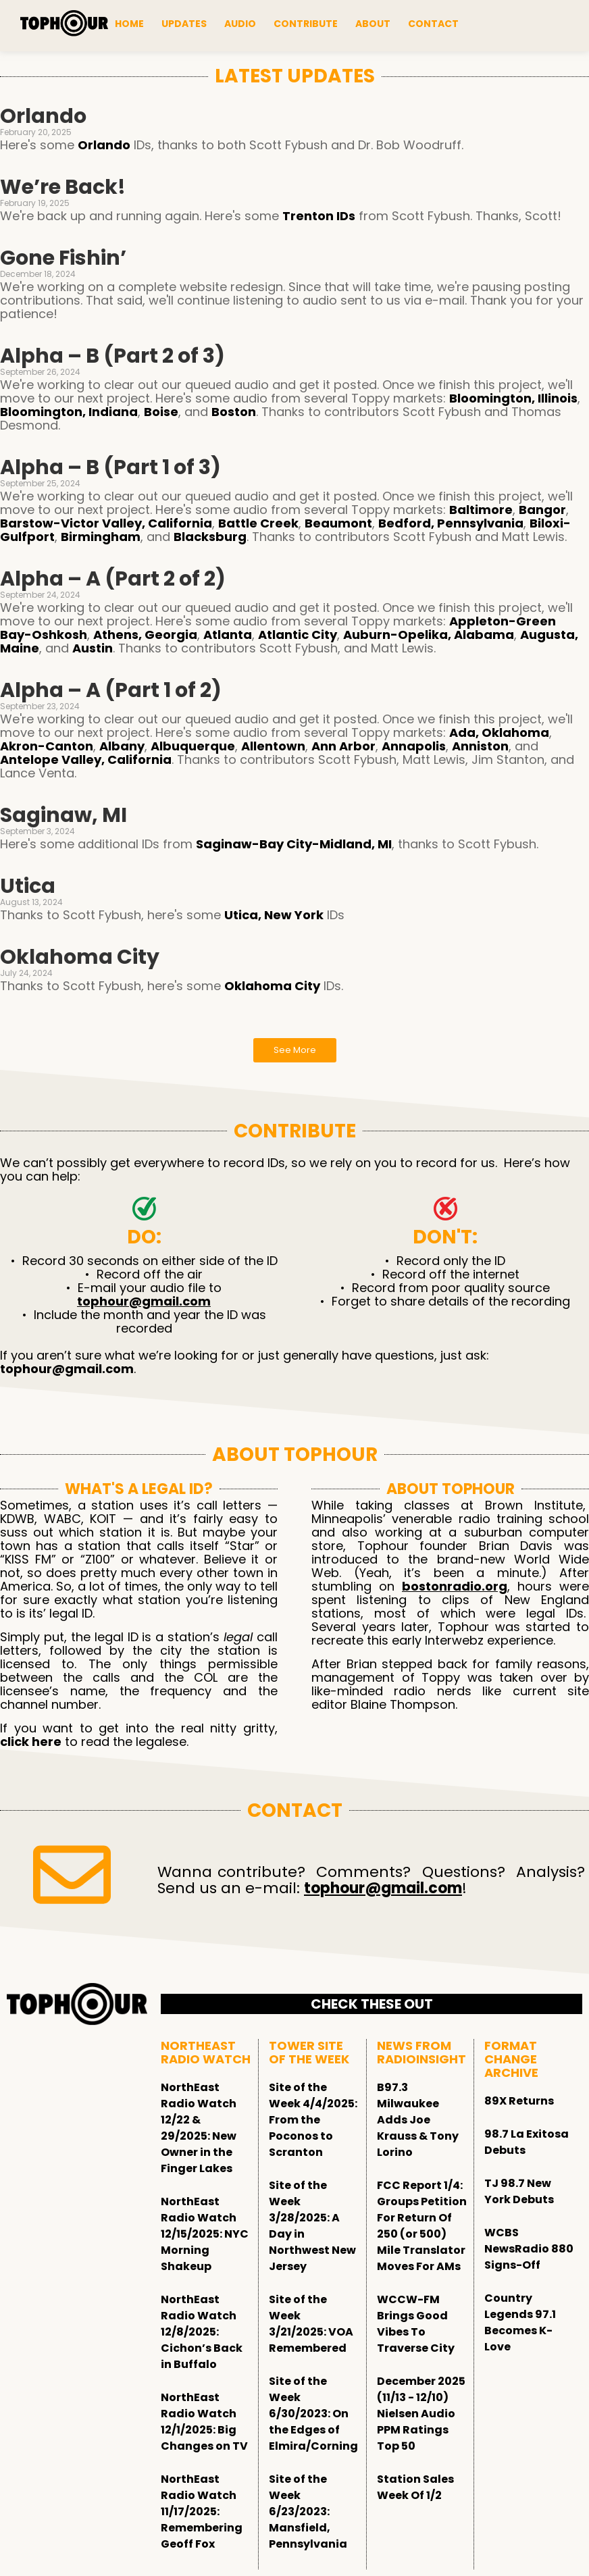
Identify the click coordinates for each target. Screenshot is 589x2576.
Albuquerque (193, 746)
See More (295, 1050)
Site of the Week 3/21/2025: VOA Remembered (311, 2324)
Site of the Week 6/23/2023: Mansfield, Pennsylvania (308, 2511)
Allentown (273, 746)
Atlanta (227, 634)
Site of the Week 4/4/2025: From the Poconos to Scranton (313, 2120)
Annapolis (414, 746)
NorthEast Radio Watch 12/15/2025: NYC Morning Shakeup (205, 2234)
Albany (122, 746)
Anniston (480, 746)
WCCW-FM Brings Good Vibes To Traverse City (416, 2324)
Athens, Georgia (145, 634)
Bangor (542, 509)
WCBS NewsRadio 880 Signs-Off (528, 2249)
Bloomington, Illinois (513, 398)
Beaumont (338, 523)
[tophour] (64, 23)
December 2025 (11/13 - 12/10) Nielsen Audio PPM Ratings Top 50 (421, 2413)
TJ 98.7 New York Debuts (519, 2191)
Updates (184, 23)
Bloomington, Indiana (69, 411)
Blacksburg (210, 536)
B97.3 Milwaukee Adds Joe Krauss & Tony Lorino (418, 2120)
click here (30, 1741)
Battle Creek (258, 523)
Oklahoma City (272, 985)
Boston (233, 411)
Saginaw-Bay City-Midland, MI (294, 843)
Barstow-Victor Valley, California (106, 523)
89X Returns (519, 2101)
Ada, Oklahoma (499, 732)
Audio (240, 23)
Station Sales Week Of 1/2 (415, 2487)
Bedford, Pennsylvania (450, 523)
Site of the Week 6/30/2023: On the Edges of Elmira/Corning (313, 2413)
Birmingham (100, 536)
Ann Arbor (343, 746)
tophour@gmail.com (144, 1301)
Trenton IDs (318, 215)
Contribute (306, 23)
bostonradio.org (454, 1586)
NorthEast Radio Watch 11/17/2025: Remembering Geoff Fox (201, 2511)
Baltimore (481, 509)
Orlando (104, 144)
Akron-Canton (46, 746)
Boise (161, 411)
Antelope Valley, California (86, 759)
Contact (433, 23)
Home (129, 23)
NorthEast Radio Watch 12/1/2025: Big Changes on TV (204, 2422)
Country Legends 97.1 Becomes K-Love (520, 2322)
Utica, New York (274, 914)
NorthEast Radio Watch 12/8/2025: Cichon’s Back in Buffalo (201, 2332)
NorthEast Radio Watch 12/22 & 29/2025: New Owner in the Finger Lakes (198, 2128)
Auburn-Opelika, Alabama (428, 634)
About (372, 23)
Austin (92, 648)
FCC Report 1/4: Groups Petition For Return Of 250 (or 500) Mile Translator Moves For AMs (422, 2226)
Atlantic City (297, 634)
